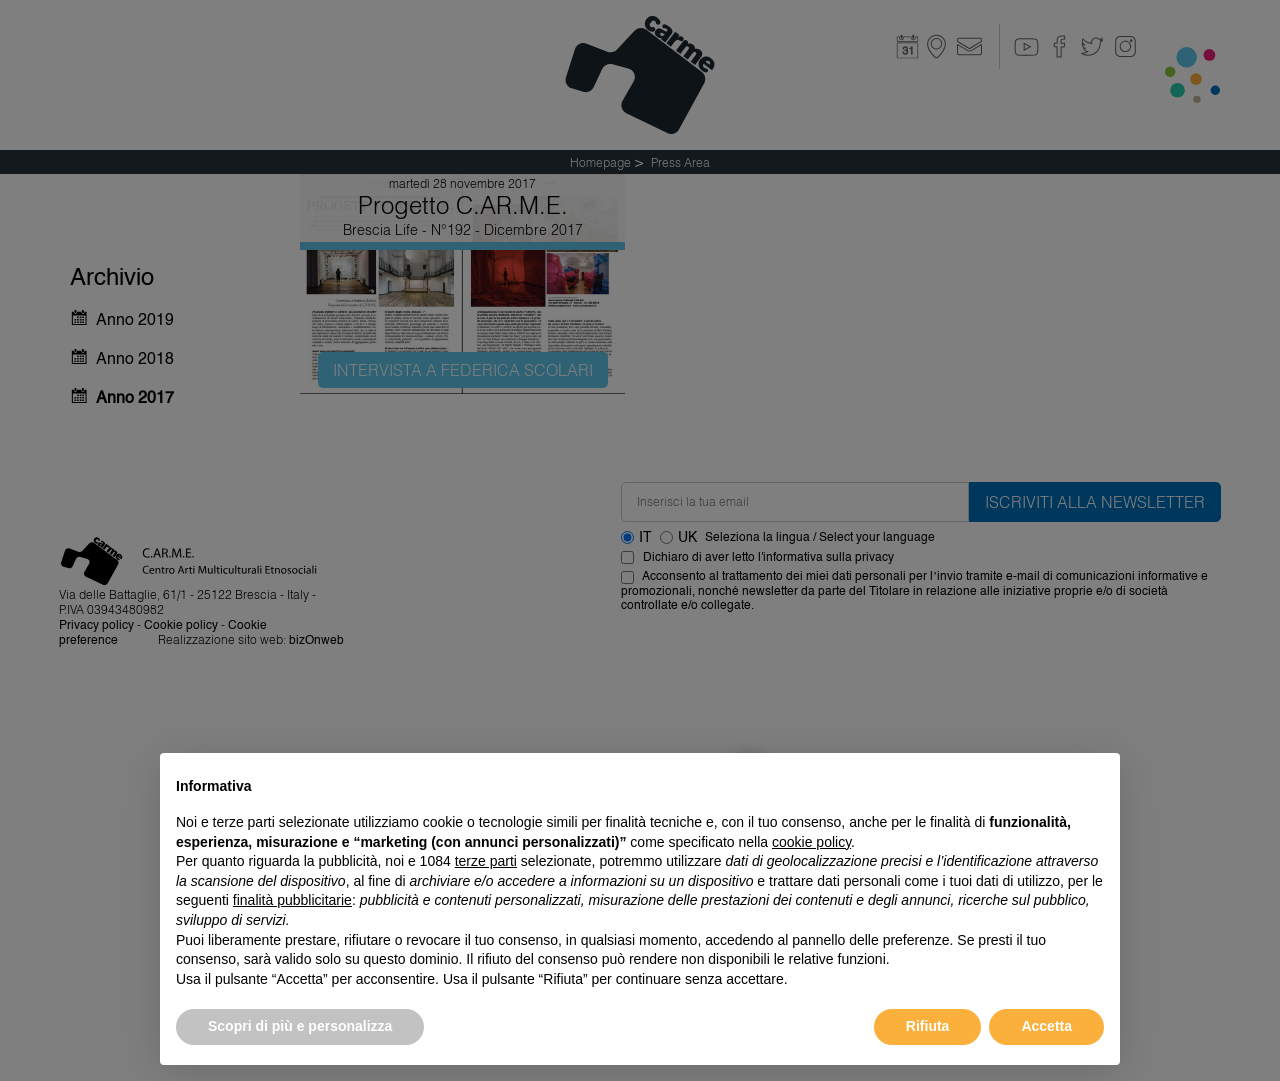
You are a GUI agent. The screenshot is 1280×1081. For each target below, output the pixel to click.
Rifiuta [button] (928, 1026)
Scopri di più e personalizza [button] (300, 1026)
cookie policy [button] (811, 842)
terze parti (486, 861)
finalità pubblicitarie (292, 900)
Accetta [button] (1046, 1026)
